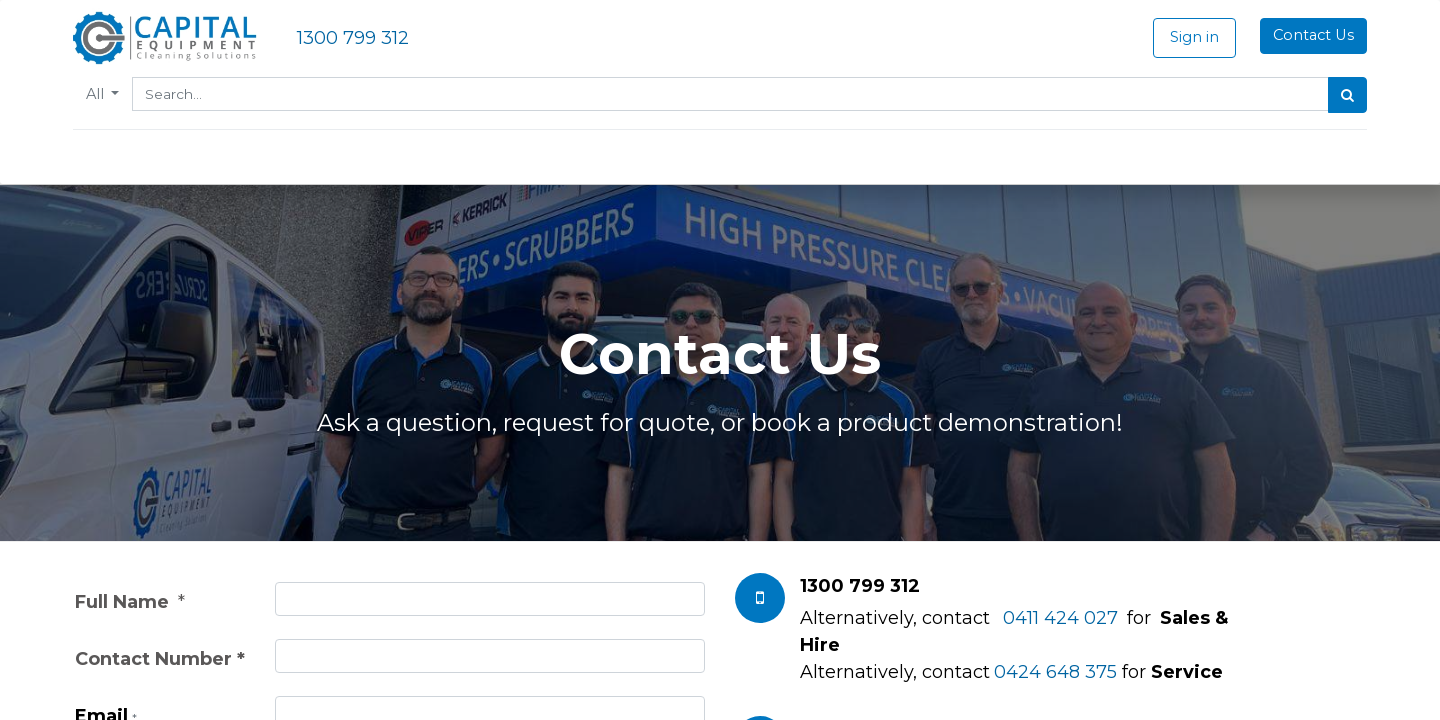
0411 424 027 (1060, 618)
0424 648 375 (1055, 672)
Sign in (1192, 37)
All (99, 94)
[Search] (1345, 95)
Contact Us (1311, 35)
